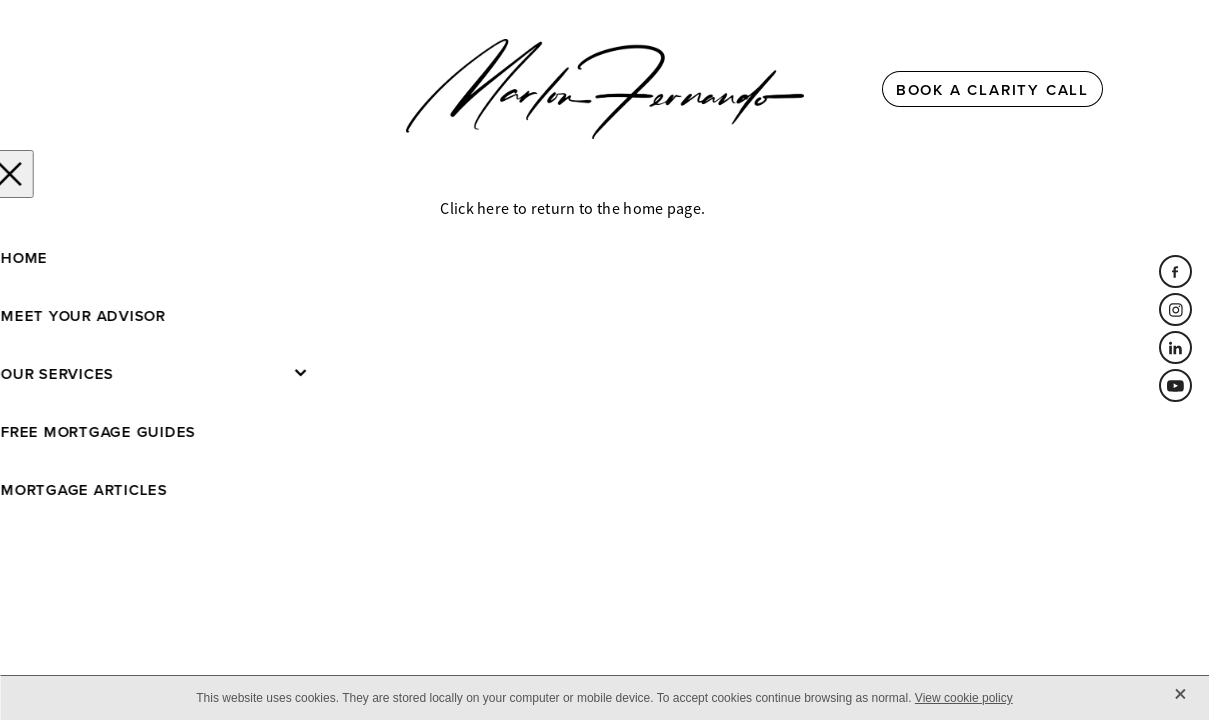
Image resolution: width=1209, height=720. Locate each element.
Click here (474, 209)
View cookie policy (964, 698)
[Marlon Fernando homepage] (605, 89)
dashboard (255, 307)
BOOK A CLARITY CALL (992, 89)
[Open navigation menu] (249, 89)
